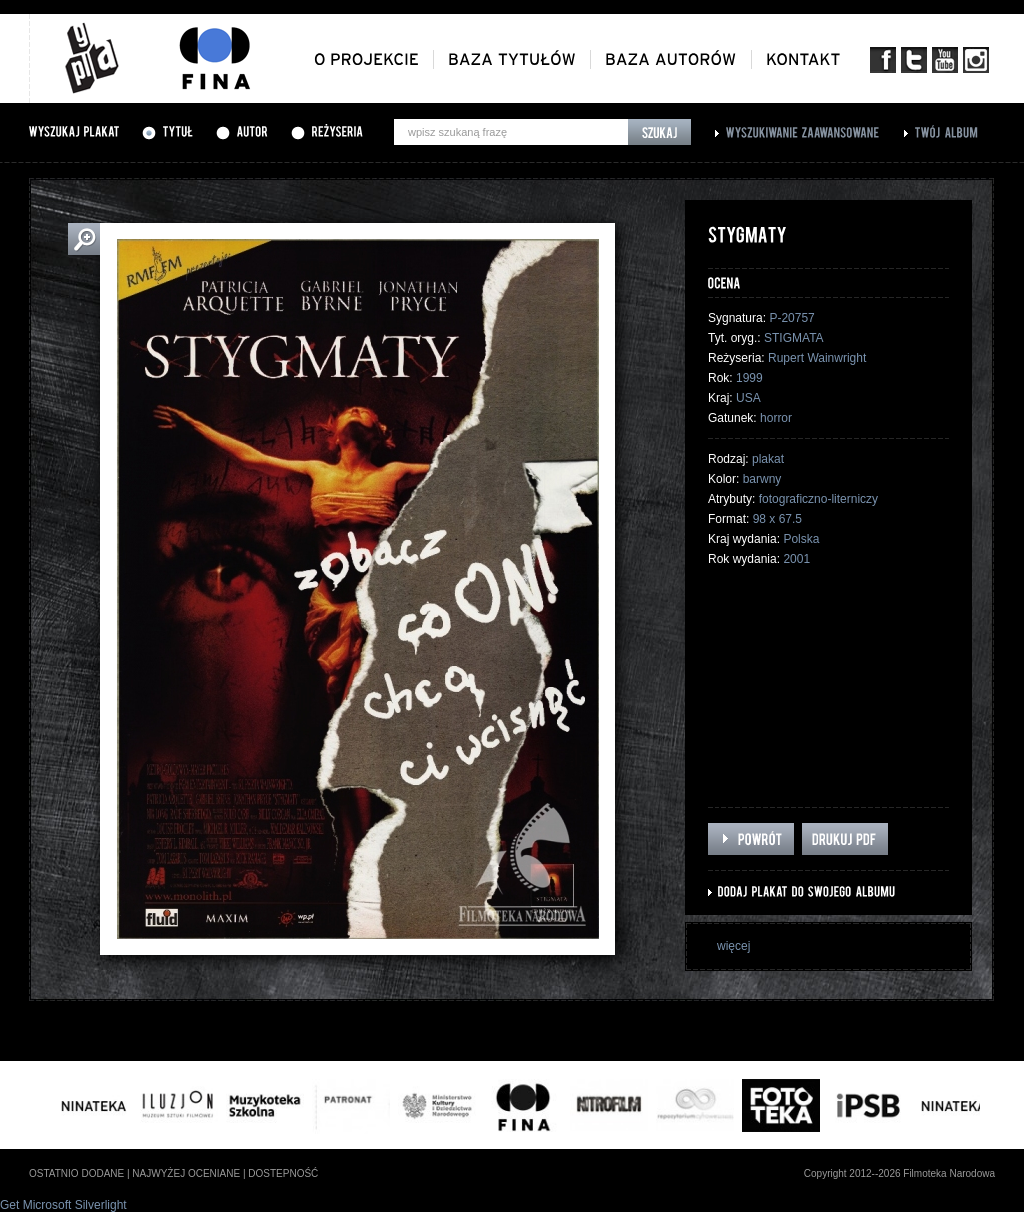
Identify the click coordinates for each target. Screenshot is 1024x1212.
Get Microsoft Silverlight (63, 1205)
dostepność (283, 1173)
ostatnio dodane (76, 1173)
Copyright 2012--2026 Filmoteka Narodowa (899, 1173)
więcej (733, 946)
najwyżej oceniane (186, 1173)
